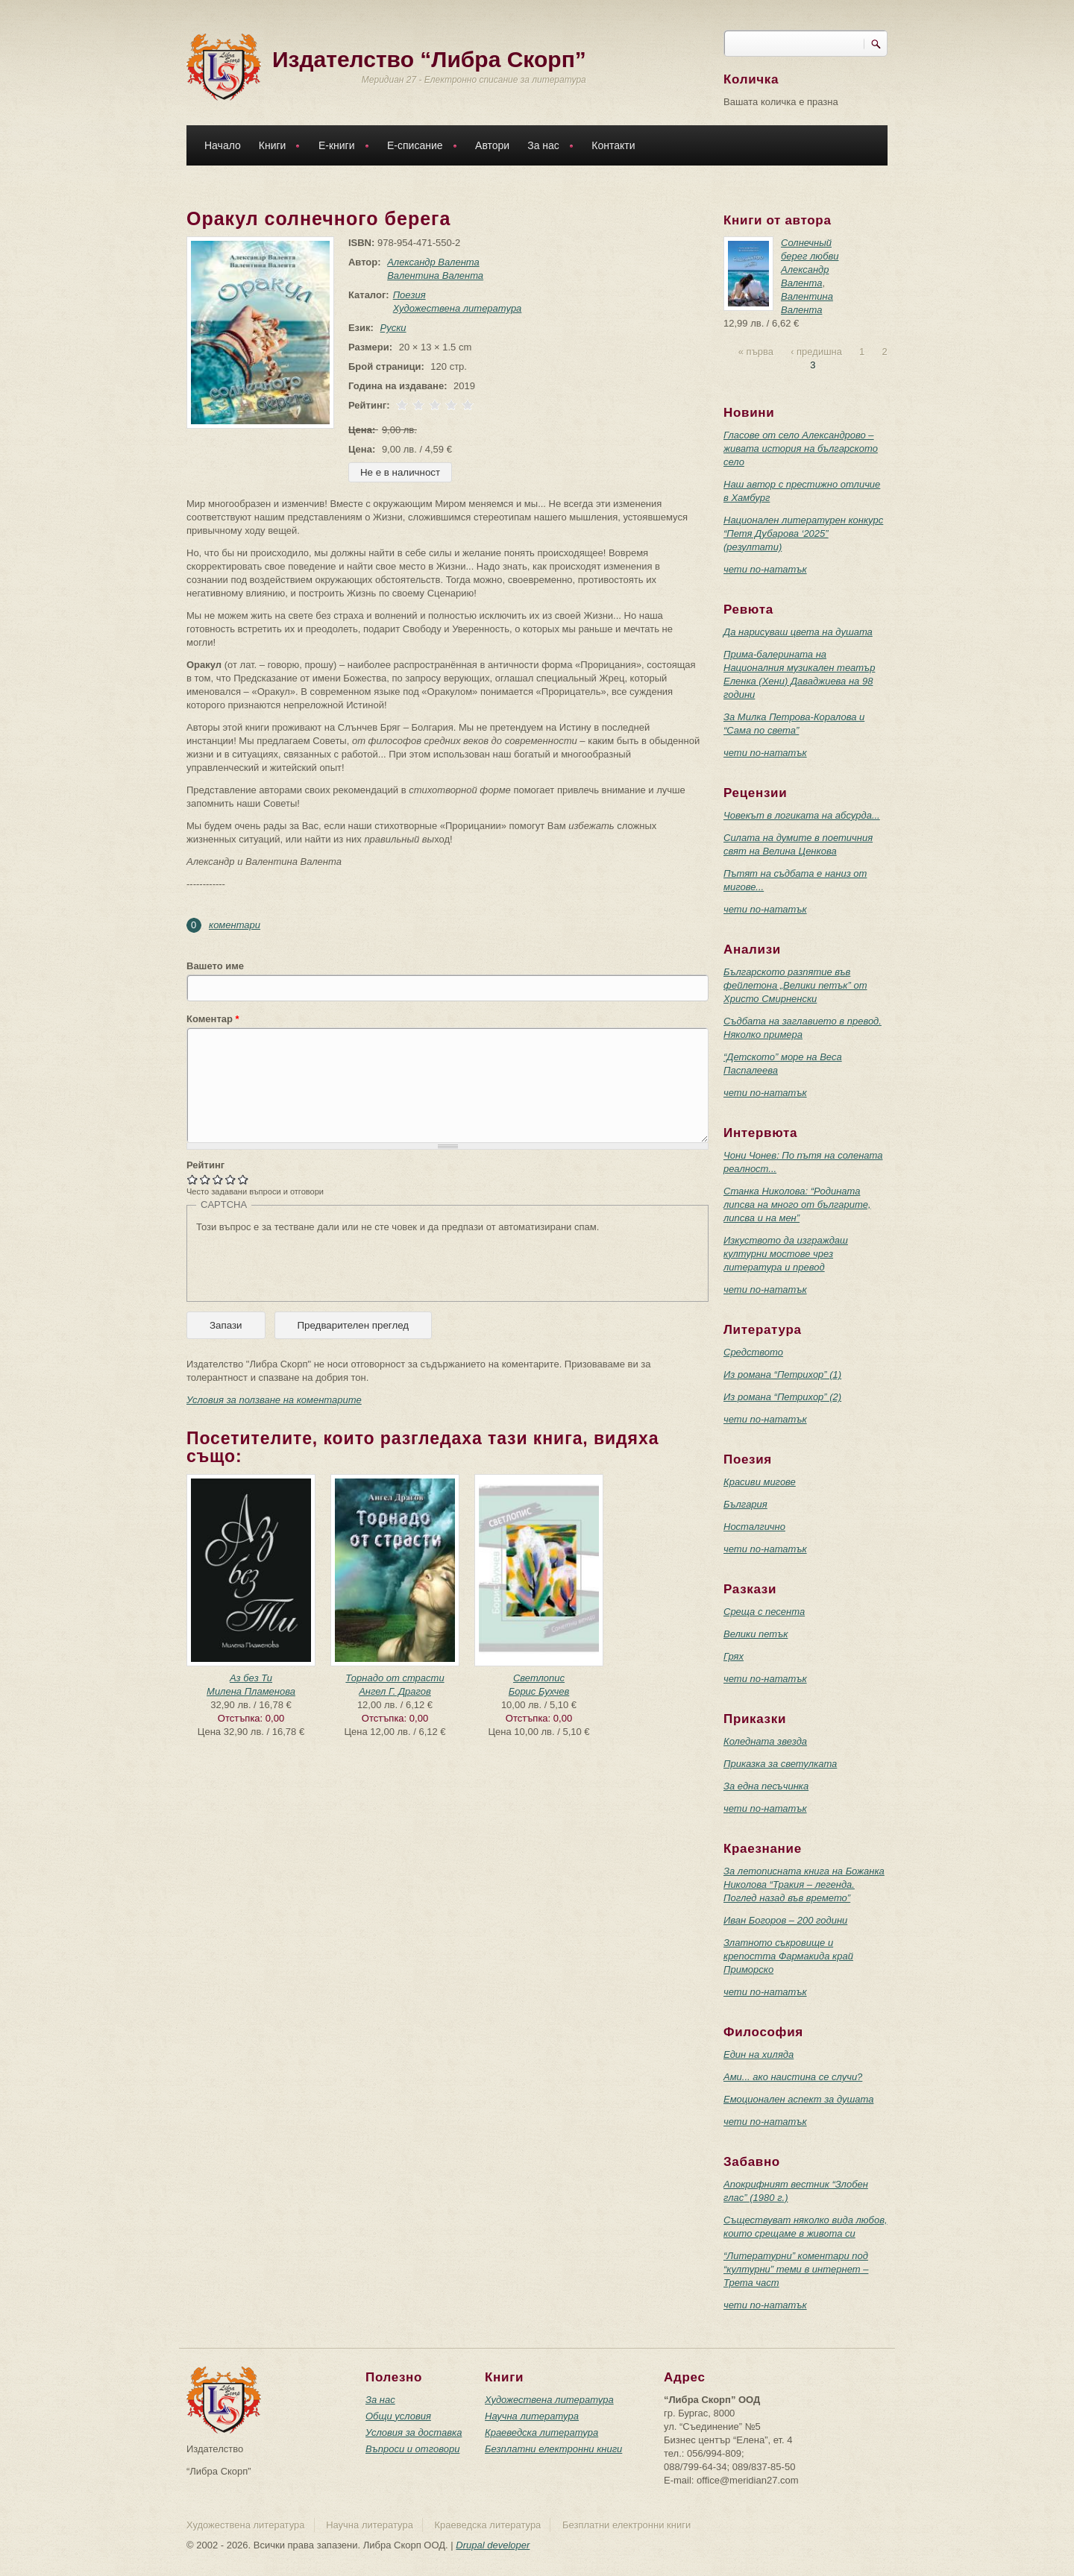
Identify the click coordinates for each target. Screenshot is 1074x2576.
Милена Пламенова (251, 1691)
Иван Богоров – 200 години (785, 1920)
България (745, 1504)
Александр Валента (430, 262)
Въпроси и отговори (412, 2448)
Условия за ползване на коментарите (274, 1399)
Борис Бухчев (539, 1691)
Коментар (212, 1018)
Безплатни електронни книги (553, 2448)
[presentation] (309, 1263)
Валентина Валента (432, 275)
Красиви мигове (759, 1481)
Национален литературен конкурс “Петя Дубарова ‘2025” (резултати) (803, 533)
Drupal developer (493, 2545)
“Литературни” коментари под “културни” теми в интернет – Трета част (795, 2269)
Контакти (613, 145)
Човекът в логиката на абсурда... (801, 815)
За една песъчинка (765, 1786)
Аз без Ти (251, 1678)
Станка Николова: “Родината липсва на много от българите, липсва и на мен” (797, 1204)
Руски (390, 327)
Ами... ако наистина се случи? (792, 2076)
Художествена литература (454, 308)
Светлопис (539, 1678)
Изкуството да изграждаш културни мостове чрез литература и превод (785, 1254)
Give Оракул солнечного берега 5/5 (243, 1179)
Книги (276, 147)
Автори (492, 145)
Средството (753, 1352)
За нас (546, 147)
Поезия (406, 294)
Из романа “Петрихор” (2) (782, 1396)
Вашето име (215, 965)
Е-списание (418, 147)
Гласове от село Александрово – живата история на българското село (800, 448)
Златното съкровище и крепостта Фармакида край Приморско (788, 1956)
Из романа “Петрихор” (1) (782, 1374)
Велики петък (755, 1634)
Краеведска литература (541, 2432)
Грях (733, 1656)
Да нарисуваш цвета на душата (798, 631)
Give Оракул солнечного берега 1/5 (192, 1179)
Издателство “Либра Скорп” (429, 59)
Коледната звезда (765, 1741)
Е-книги (340, 147)
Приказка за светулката (780, 1763)
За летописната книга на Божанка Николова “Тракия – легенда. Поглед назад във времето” (804, 1884)
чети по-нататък (765, 569)
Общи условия (398, 2416)
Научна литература (532, 2416)
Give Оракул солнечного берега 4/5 (230, 1179)
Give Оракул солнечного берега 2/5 (205, 1179)
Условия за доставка (413, 2432)
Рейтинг (205, 1165)
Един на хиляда (758, 2054)
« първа (755, 351)
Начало (222, 145)
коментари (234, 924)
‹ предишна (816, 351)
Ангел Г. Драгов (395, 1691)
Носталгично (754, 1526)
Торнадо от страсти (394, 1678)
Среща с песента (764, 1611)
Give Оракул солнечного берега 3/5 (218, 1179)
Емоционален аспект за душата (798, 2099)
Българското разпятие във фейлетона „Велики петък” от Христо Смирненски (795, 985)
